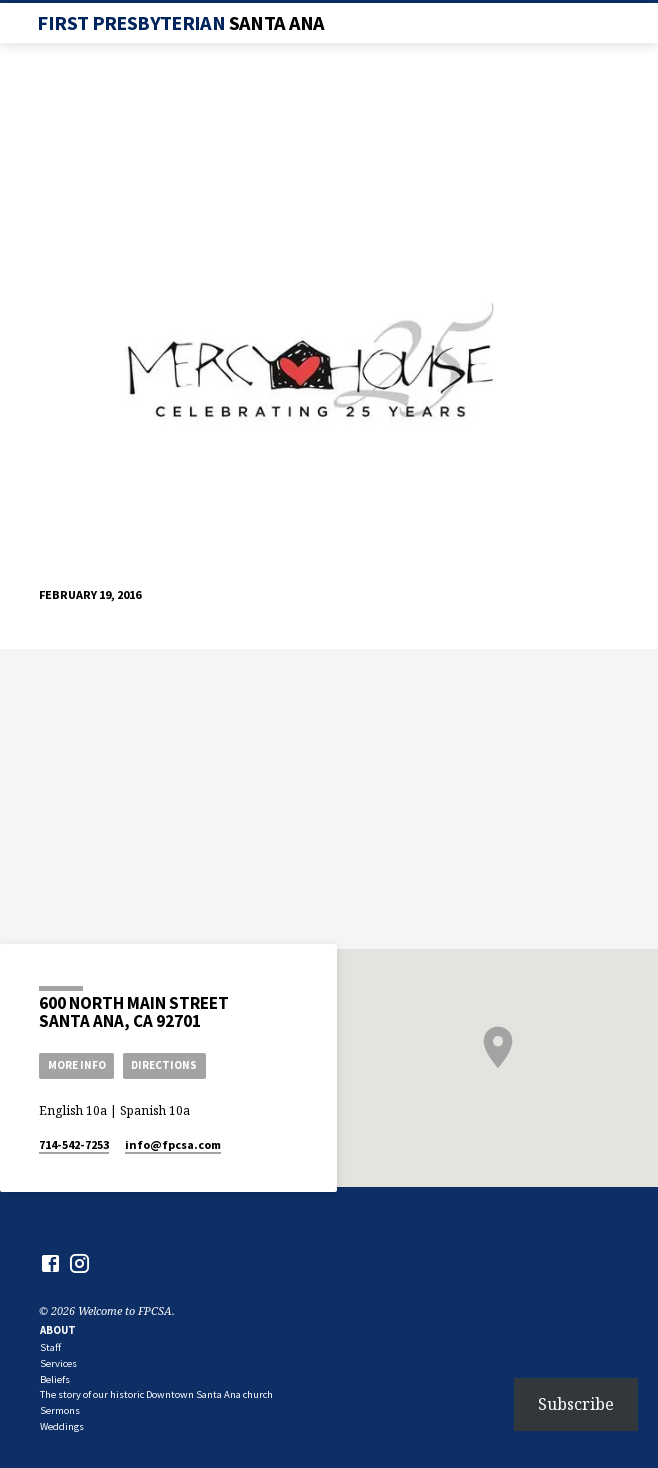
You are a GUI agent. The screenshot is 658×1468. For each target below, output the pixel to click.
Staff (50, 1347)
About (58, 1330)
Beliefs (55, 1379)
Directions (164, 1065)
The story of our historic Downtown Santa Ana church (156, 1394)
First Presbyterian (180, 23)
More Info (77, 1065)
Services (58, 1363)
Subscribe (576, 1404)
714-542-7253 (74, 1144)
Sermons (60, 1410)
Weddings (62, 1426)
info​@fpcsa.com (173, 1144)
